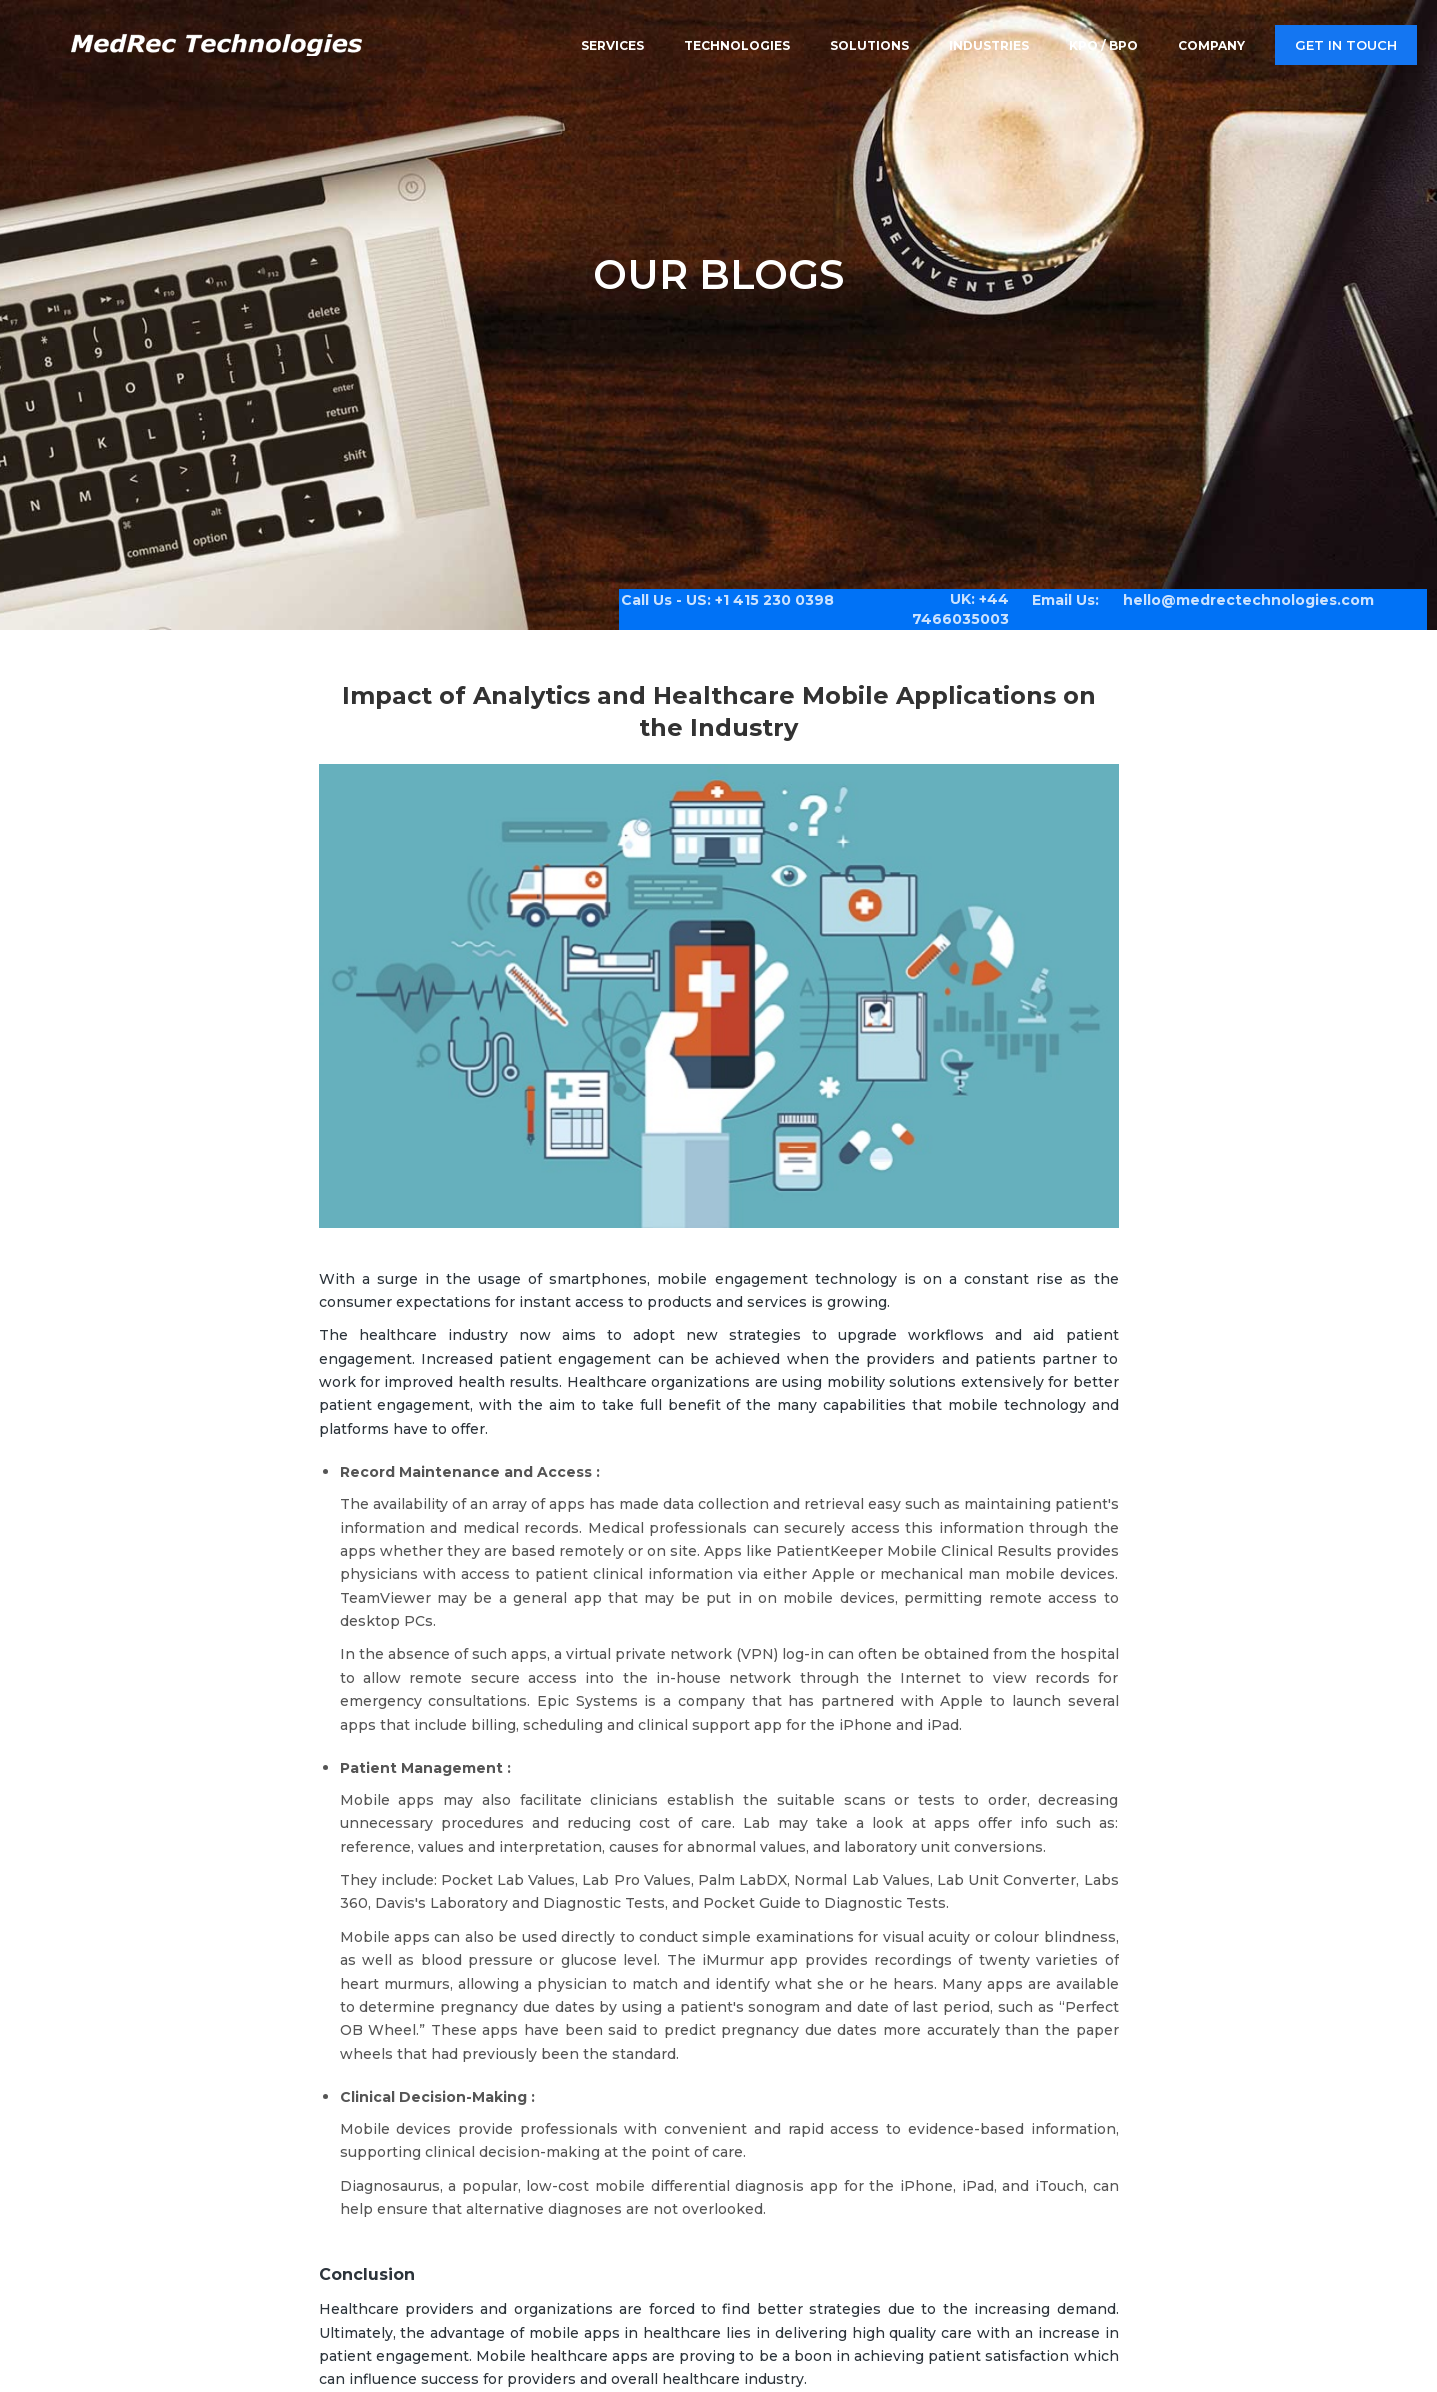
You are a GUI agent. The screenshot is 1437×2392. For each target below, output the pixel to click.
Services (612, 44)
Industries (989, 44)
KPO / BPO (1103, 44)
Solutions (869, 44)
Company (1211, 44)
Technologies (737, 44)
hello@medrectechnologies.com (1234, 592)
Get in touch (1346, 45)
